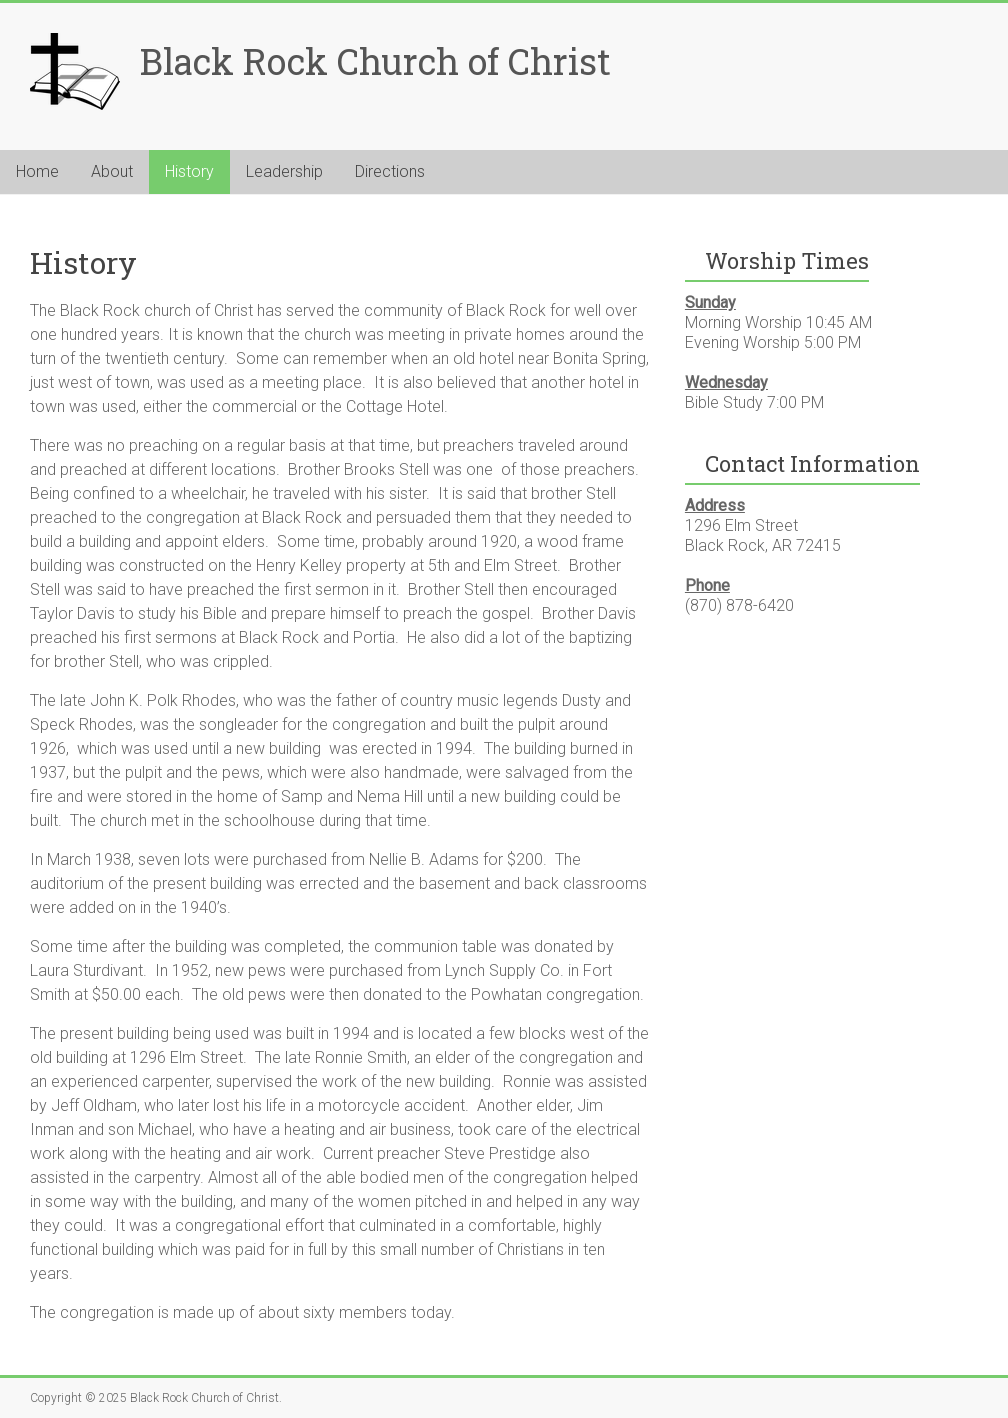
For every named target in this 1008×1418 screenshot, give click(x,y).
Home (37, 171)
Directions (390, 171)
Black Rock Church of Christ (375, 61)
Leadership (284, 171)
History (189, 171)
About (112, 171)
